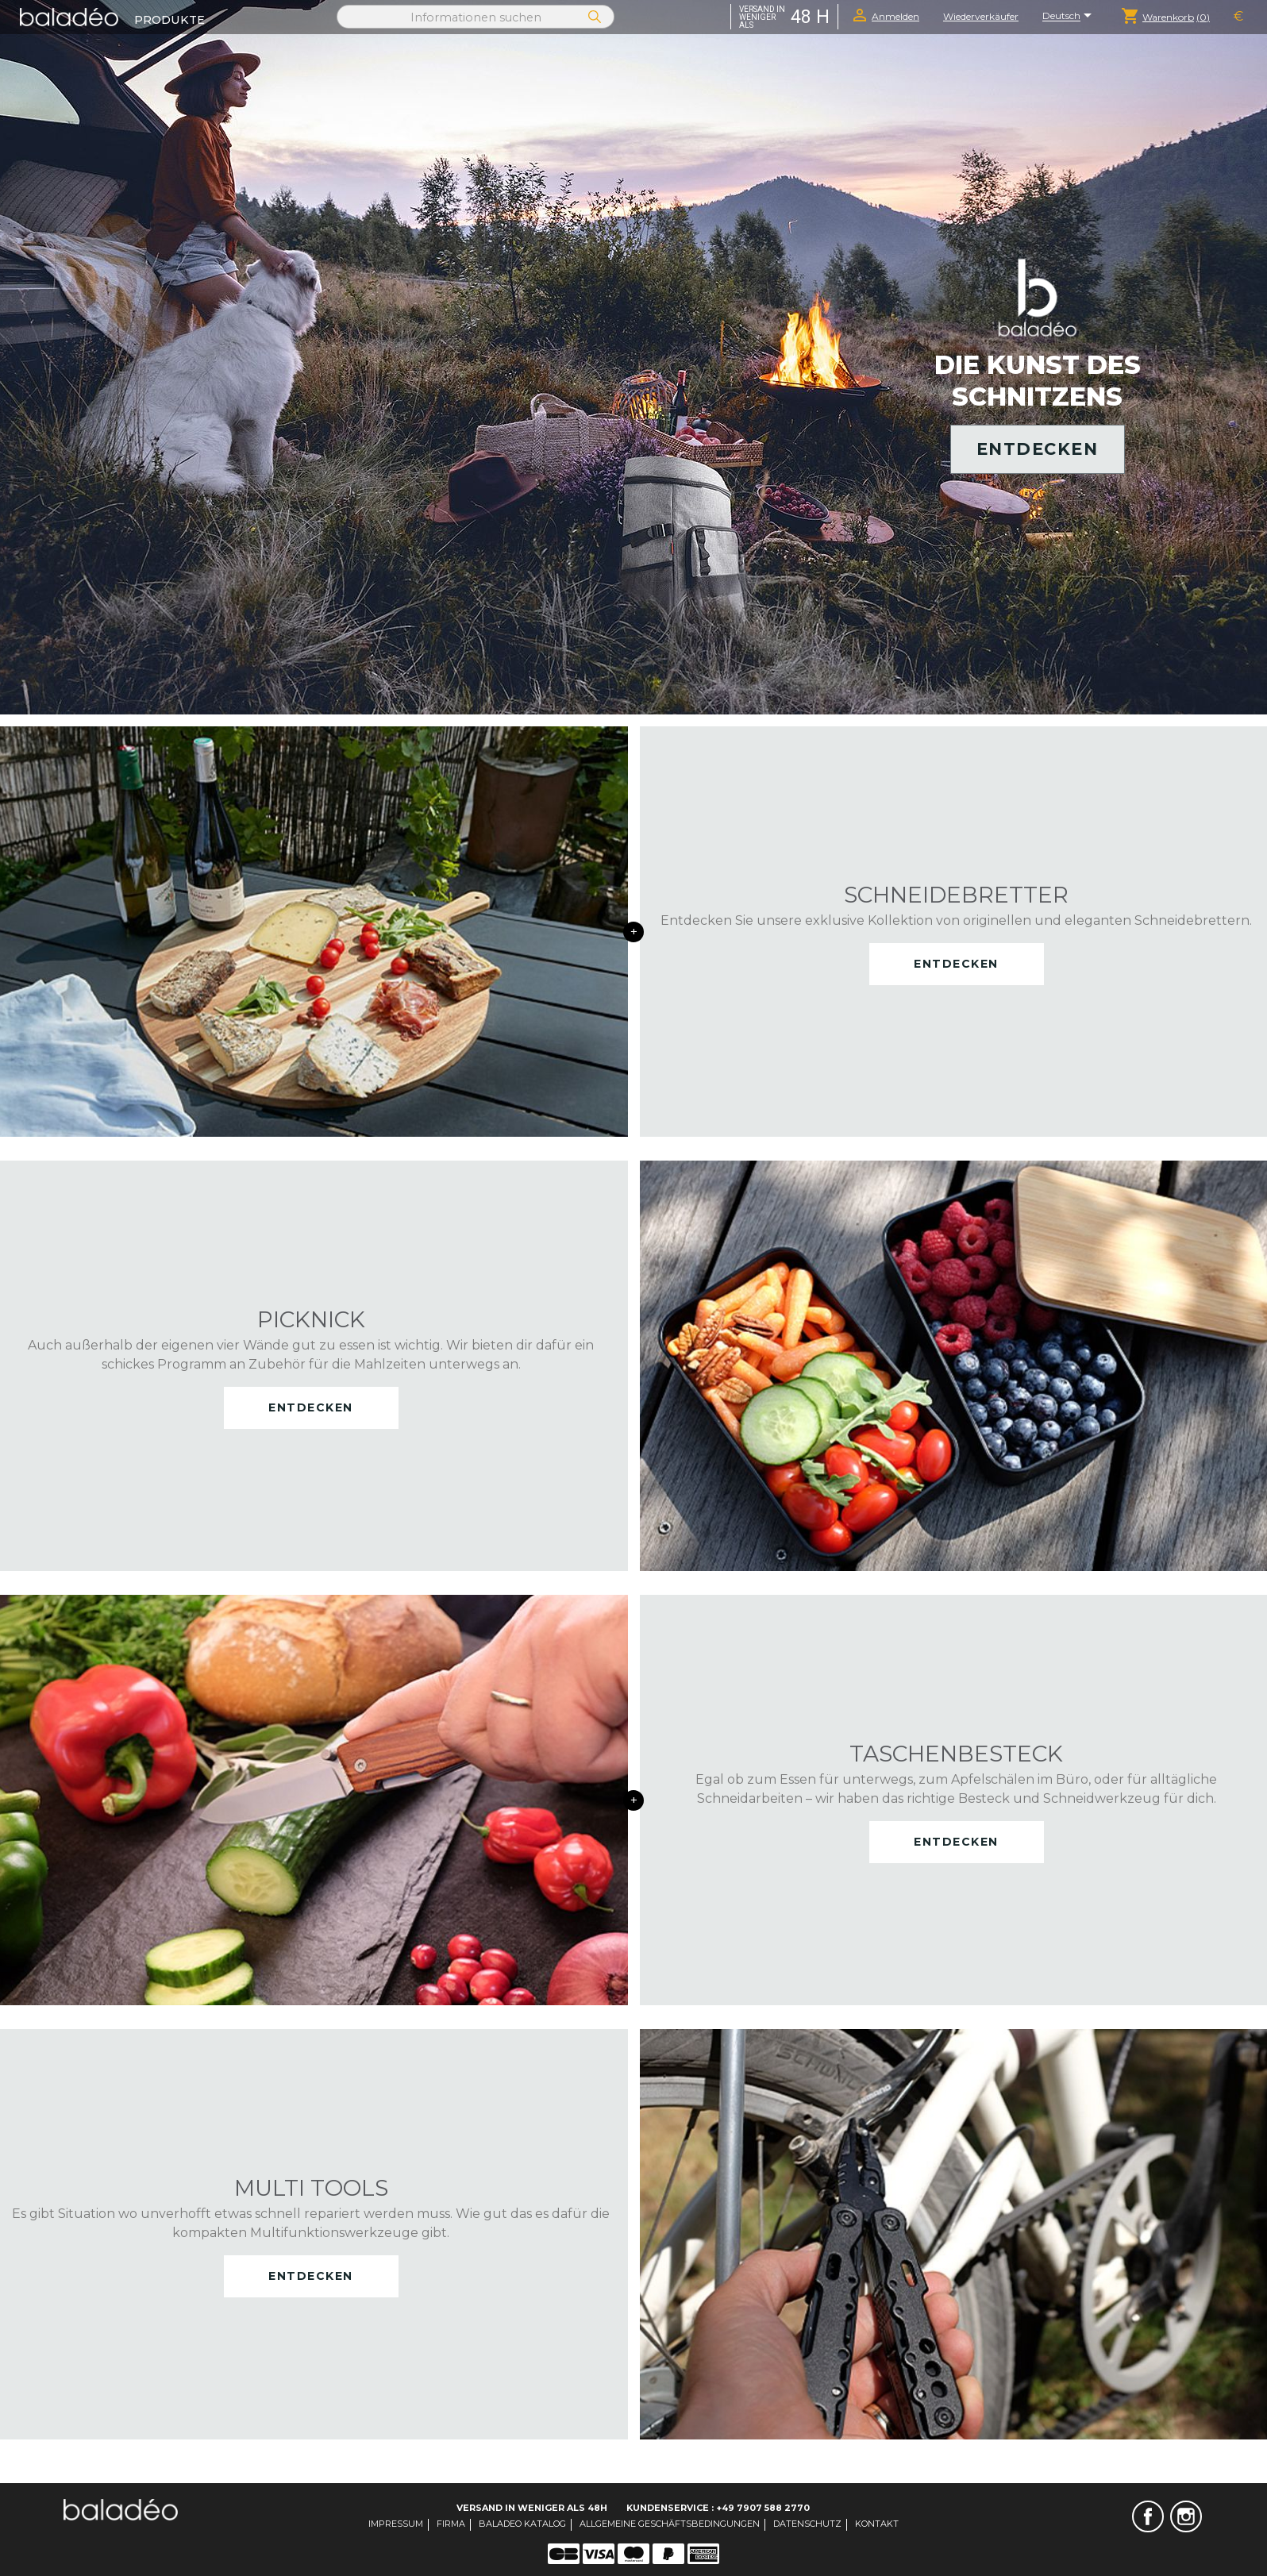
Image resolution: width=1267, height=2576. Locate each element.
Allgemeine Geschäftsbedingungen (670, 2523)
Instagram (1186, 2516)
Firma (451, 2523)
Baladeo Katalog (522, 2523)
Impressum (395, 2523)
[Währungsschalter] (1238, 17)
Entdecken (1037, 449)
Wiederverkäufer (981, 16)
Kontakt (877, 2523)
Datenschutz (807, 2523)
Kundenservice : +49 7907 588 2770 (718, 2507)
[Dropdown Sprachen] (1069, 16)
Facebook (1148, 2516)
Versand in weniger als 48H (531, 2507)
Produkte (169, 20)
